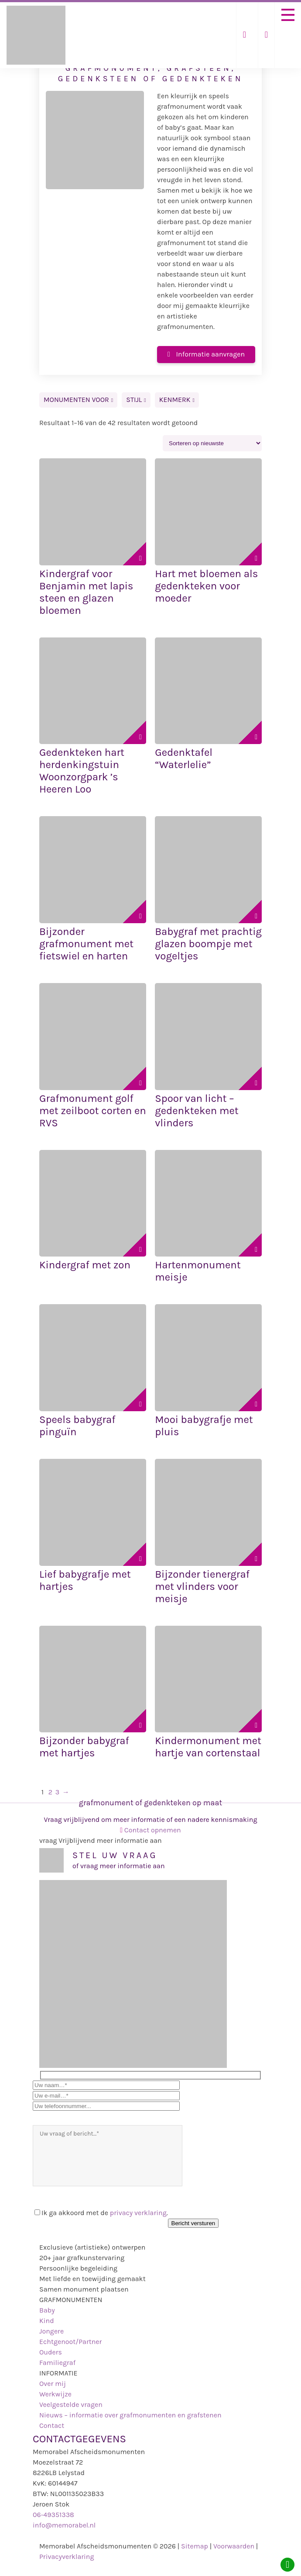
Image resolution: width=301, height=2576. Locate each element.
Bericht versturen (193, 2223)
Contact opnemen (150, 1830)
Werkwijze (55, 2394)
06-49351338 (53, 2514)
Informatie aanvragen (206, 354)
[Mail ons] (244, 35)
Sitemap (194, 2546)
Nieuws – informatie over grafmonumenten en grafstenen (130, 2415)
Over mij (52, 2383)
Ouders (50, 2352)
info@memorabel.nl (64, 2525)
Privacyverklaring (66, 2556)
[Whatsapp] (287, 2565)
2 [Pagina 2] (50, 1792)
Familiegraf (57, 2362)
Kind (46, 2320)
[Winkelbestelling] (212, 443)
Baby (47, 2310)
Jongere (51, 2331)
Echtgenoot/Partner (70, 2341)
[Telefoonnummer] (266, 35)
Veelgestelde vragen (71, 2404)
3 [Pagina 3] (57, 1792)
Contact (51, 2425)
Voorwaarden (233, 2546)
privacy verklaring (138, 2213)
